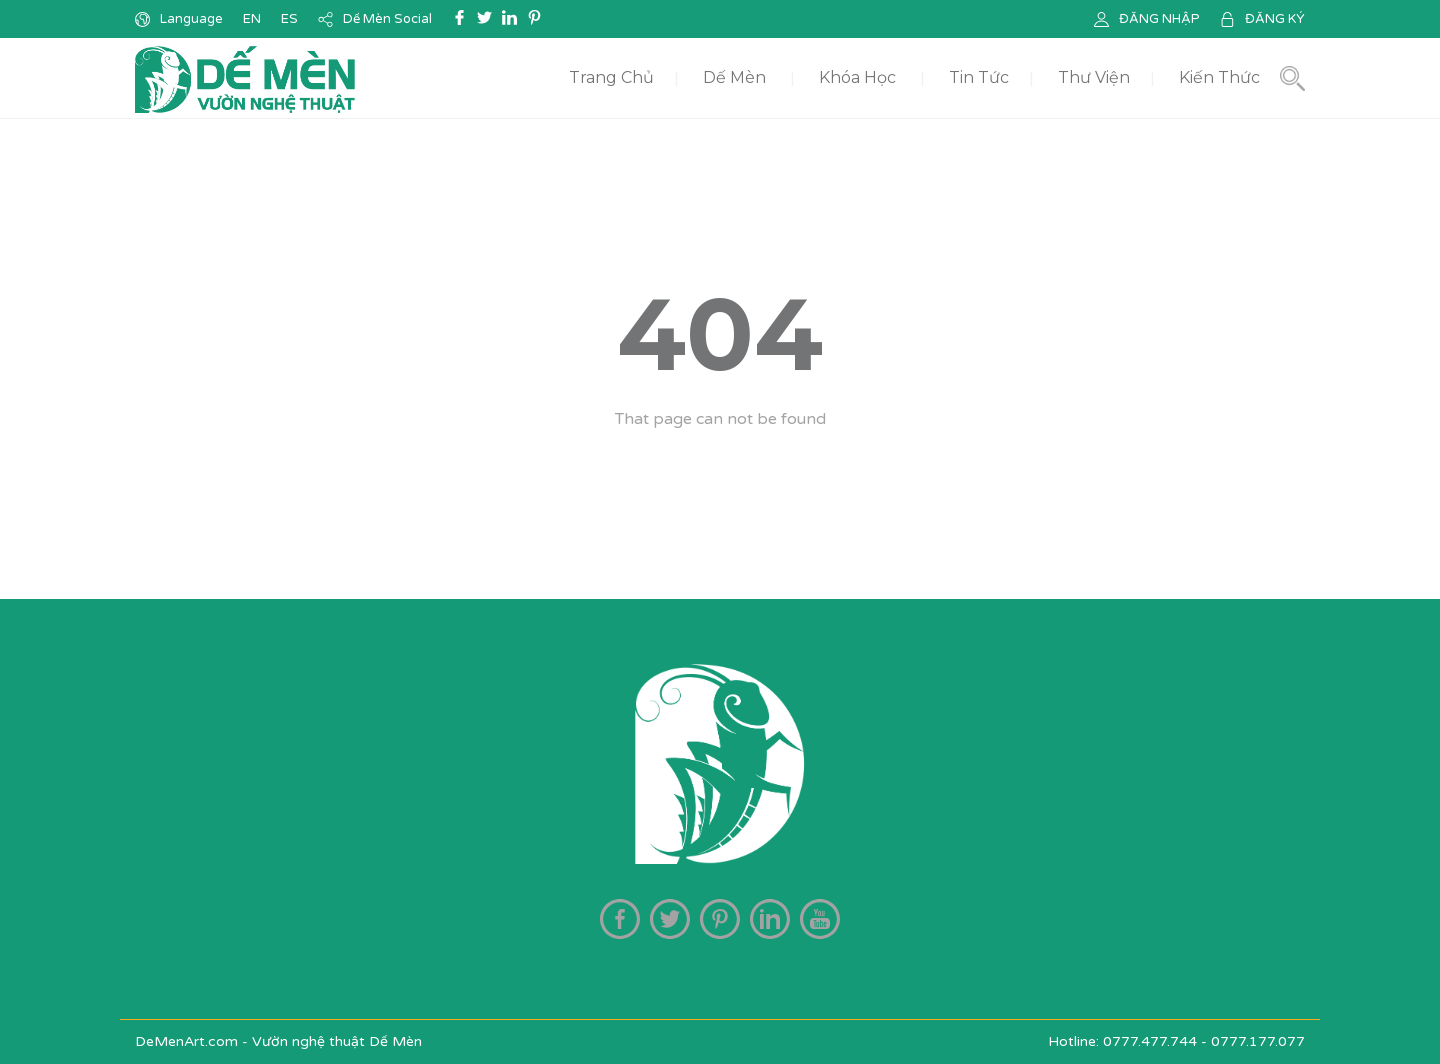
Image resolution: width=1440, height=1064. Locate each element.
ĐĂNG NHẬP (1159, 19)
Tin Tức (979, 77)
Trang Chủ (611, 77)
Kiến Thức (1219, 77)
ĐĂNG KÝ (1275, 19)
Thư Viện (1094, 77)
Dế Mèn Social (387, 19)
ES (289, 19)
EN (252, 19)
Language (191, 19)
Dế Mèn (734, 77)
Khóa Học (857, 77)
